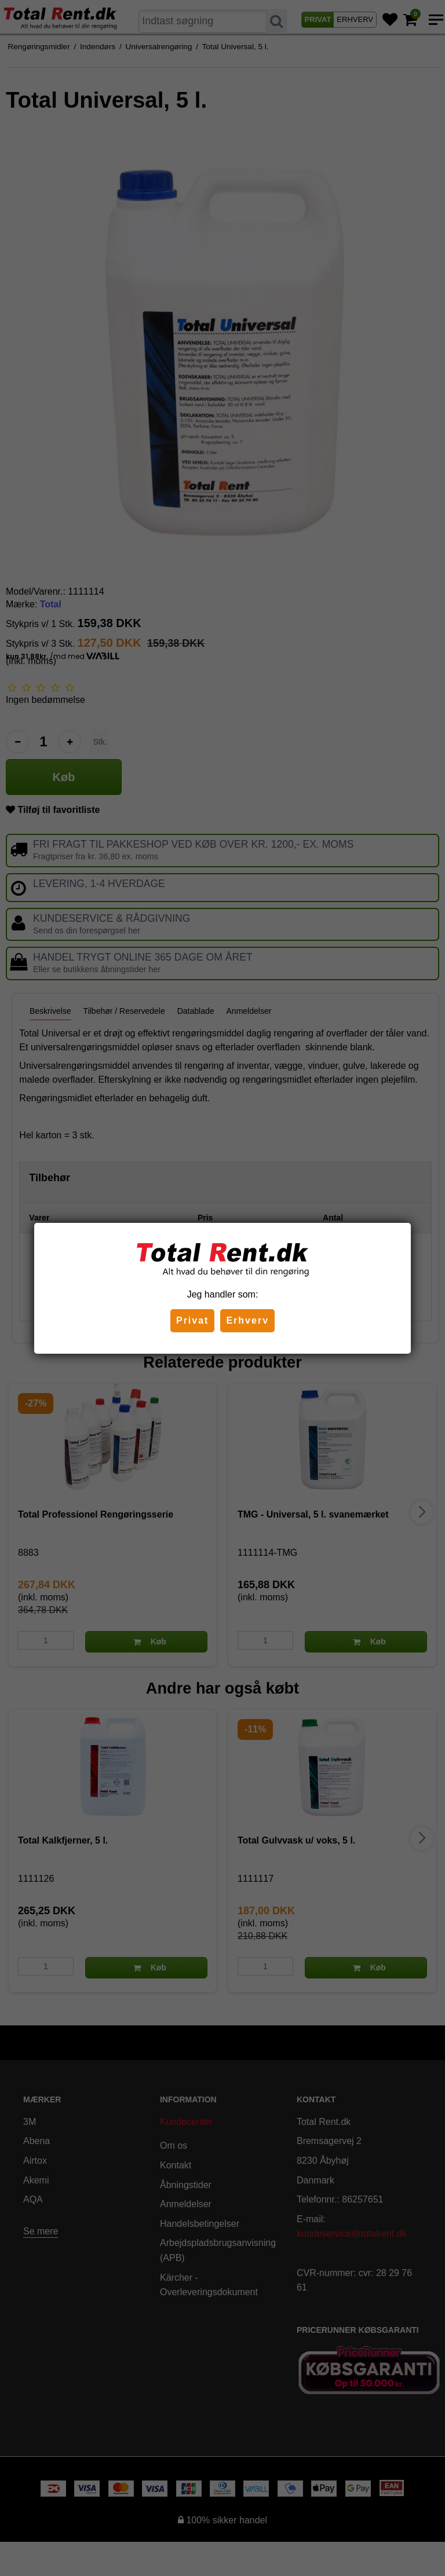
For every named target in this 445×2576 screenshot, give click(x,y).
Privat (192, 1320)
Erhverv (247, 1320)
